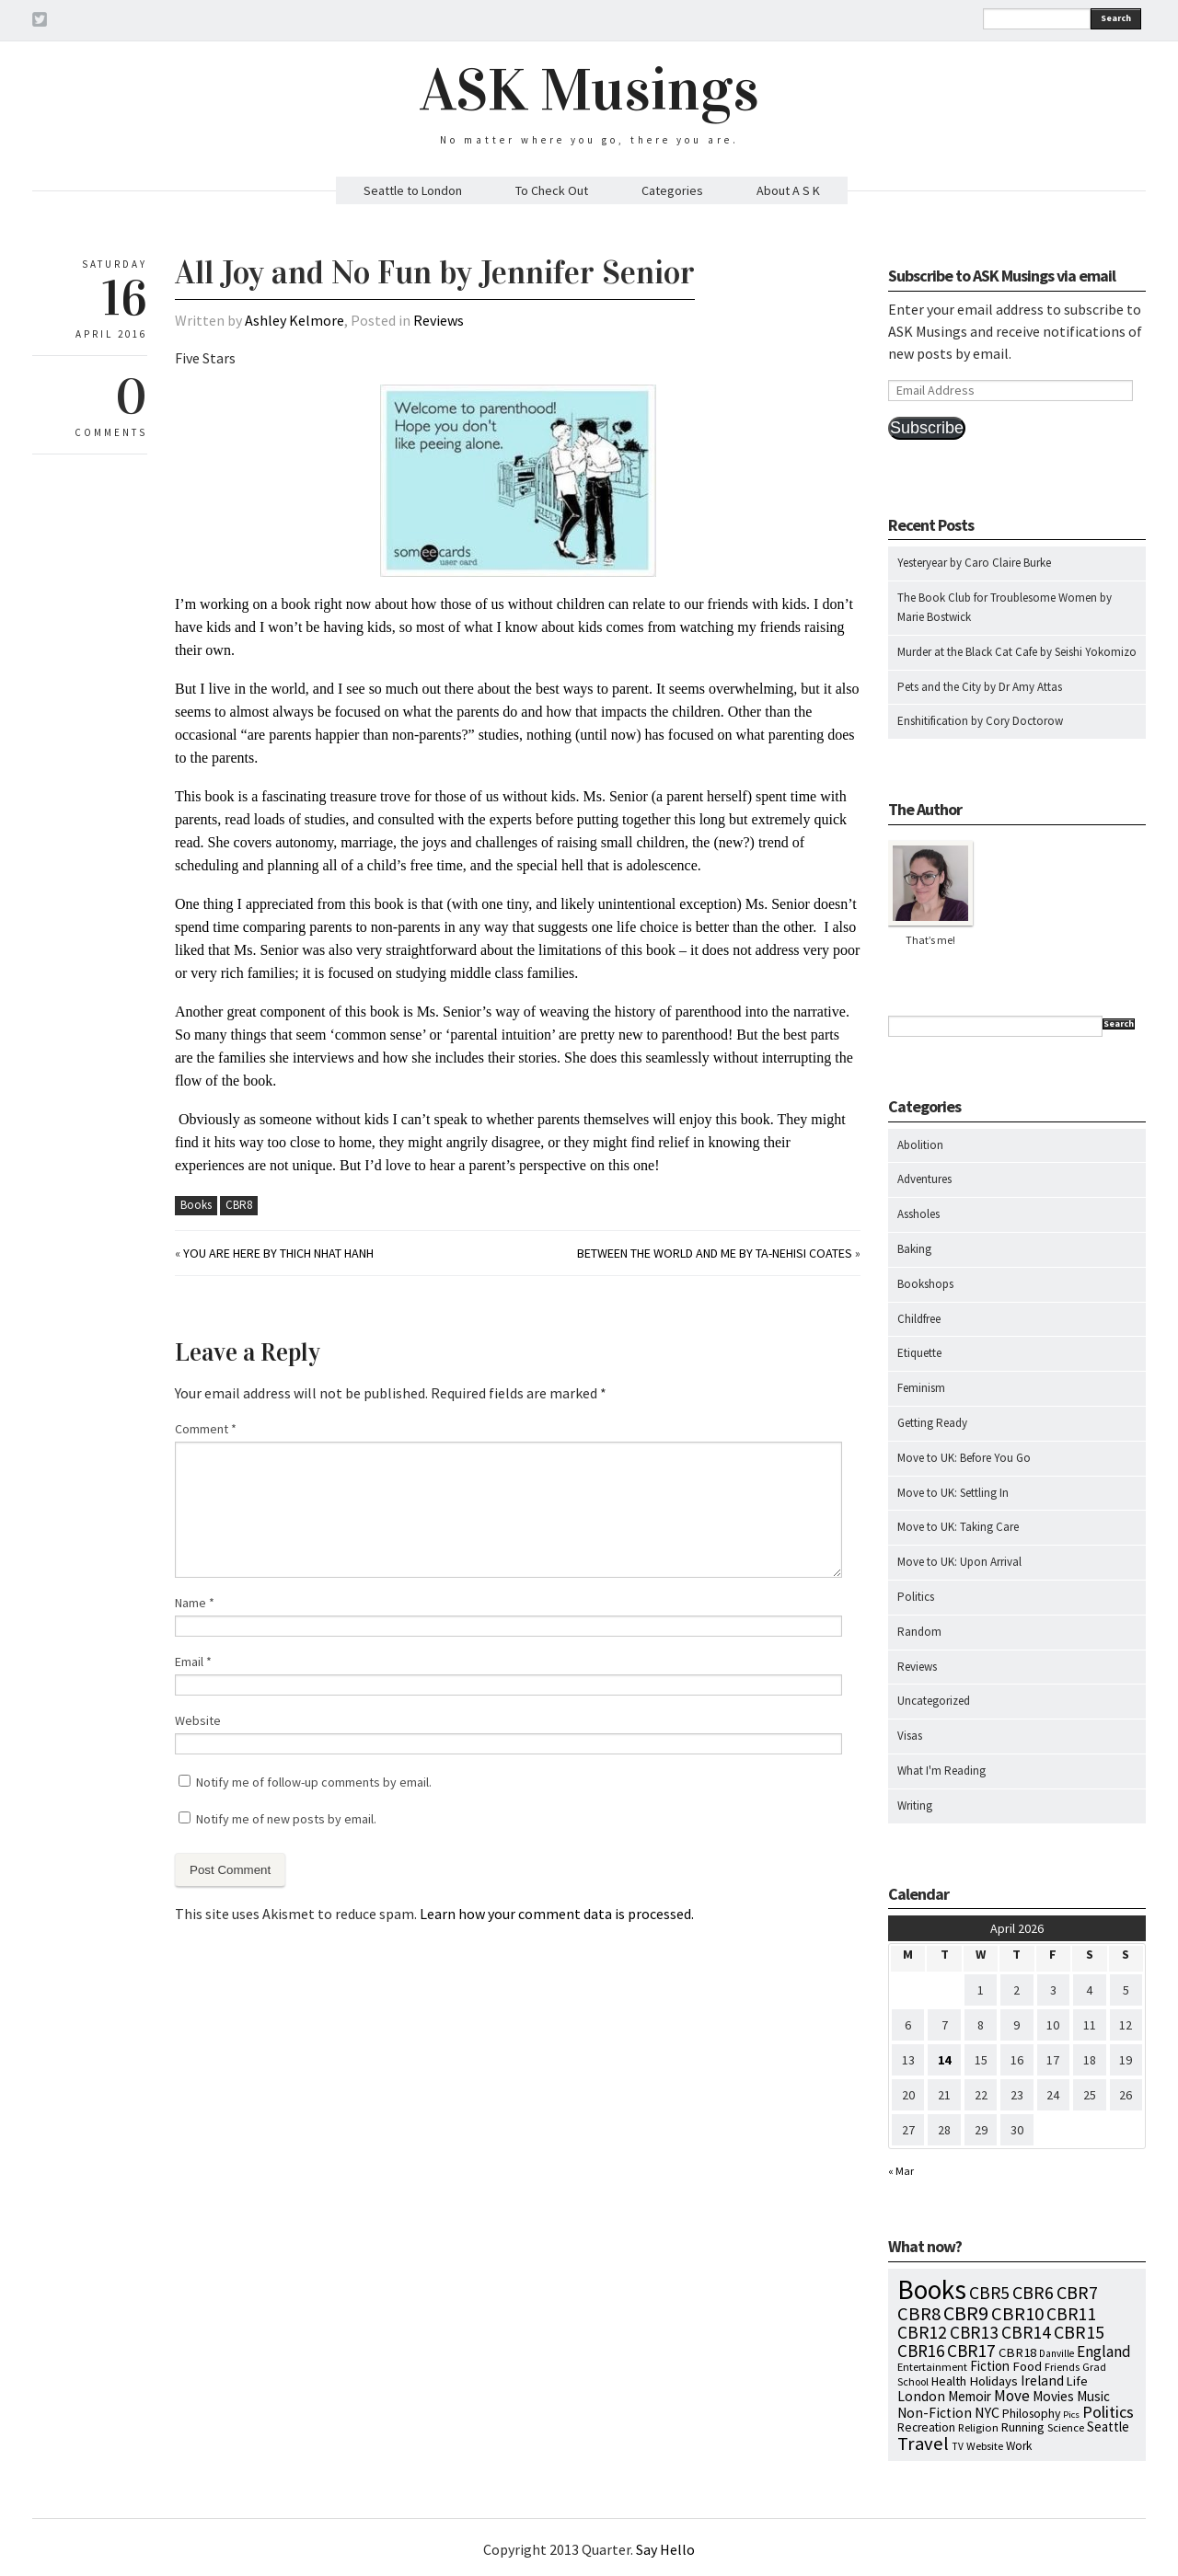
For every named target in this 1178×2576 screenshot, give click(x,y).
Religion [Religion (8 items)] (978, 2427)
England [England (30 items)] (1104, 2351)
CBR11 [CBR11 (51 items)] (1071, 2314)
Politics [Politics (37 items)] (1108, 2411)
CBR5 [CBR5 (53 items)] (989, 2293)
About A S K (788, 190)
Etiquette (919, 1353)
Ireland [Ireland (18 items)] (1042, 2380)
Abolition (920, 1145)
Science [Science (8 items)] (1065, 2427)
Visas (909, 1735)
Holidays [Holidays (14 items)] (993, 2381)
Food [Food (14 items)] (1027, 2366)
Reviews (438, 320)
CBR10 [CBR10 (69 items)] (1017, 2314)
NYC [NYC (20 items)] (987, 2412)
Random (919, 1631)
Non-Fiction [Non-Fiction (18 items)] (934, 2412)
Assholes (918, 1214)
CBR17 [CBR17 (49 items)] (971, 2351)
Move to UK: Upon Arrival (959, 1562)
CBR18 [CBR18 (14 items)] (1017, 2352)
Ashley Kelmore (294, 320)
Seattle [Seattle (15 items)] (1108, 2426)
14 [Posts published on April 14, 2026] (944, 2060)
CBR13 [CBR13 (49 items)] (974, 2332)
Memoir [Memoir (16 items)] (969, 2396)
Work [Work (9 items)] (1019, 2446)
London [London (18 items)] (921, 2396)
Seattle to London (413, 190)
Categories (672, 190)
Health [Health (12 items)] (948, 2381)
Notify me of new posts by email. (286, 1819)
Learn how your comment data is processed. (557, 1913)
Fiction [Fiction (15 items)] (990, 2366)
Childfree (919, 1319)
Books (196, 1205)
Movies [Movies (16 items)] (1053, 2396)
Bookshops (925, 1284)
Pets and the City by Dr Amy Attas (979, 687)
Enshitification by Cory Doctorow (980, 721)
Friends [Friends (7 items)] (1062, 2367)
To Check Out (551, 190)
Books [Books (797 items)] (931, 2289)
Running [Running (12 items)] (1023, 2427)
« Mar (901, 2171)
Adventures (924, 1179)
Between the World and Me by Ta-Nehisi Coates (714, 1253)
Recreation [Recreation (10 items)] (926, 2427)
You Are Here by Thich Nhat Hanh (278, 1253)
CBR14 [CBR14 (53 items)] (1026, 2332)
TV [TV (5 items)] (958, 2446)
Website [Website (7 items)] (984, 2446)
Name (194, 1602)
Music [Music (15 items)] (1093, 2396)
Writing (914, 1805)
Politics (915, 1596)
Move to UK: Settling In (953, 1493)
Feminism (921, 1388)
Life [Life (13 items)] (1077, 2381)
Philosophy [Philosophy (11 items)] (1031, 2413)
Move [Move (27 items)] (1012, 2396)
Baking (914, 1249)
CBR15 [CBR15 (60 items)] (1079, 2331)
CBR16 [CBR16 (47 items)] (920, 2351)
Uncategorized (933, 1700)
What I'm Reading (941, 1770)
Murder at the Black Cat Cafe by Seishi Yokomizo (1017, 652)
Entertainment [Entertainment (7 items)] (932, 2367)
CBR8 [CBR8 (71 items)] (919, 2314)
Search (1116, 18)
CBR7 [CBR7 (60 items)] (1077, 2292)
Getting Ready (932, 1423)
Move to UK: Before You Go (964, 1458)
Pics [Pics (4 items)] (1071, 2415)
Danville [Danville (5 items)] (1056, 2353)
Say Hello (665, 2549)
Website (198, 1720)
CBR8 (238, 1205)
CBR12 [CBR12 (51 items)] (922, 2332)
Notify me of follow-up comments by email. (314, 1782)
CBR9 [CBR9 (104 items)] (965, 2313)
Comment (206, 1428)
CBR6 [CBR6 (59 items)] (1033, 2292)
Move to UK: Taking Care (958, 1527)
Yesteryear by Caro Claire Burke (974, 562)
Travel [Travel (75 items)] (923, 2443)
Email (193, 1661)
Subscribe (927, 428)
